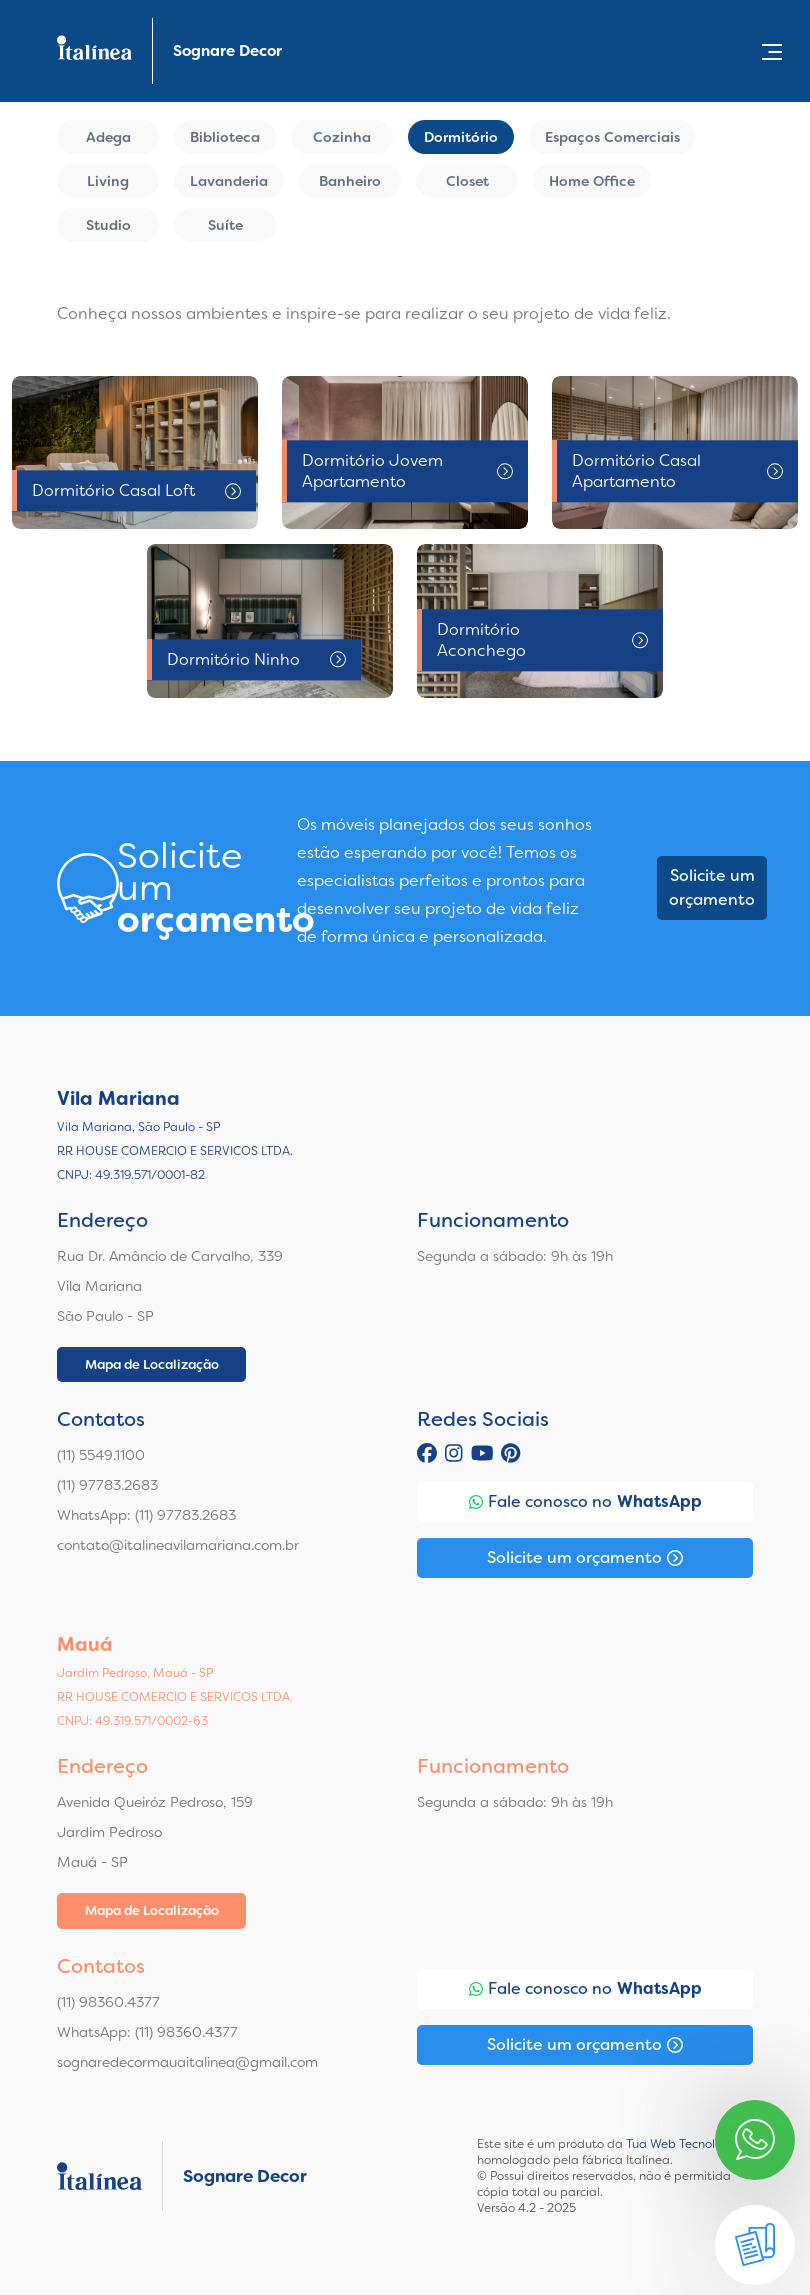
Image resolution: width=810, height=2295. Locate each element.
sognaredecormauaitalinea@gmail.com (187, 2062)
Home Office (592, 181)
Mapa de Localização (152, 1364)
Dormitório (461, 137)
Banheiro (350, 181)
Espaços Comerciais (612, 137)
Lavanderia (229, 181)
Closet (467, 181)
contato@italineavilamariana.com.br (178, 1545)
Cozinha (342, 137)
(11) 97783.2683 (107, 1485)
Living (108, 181)
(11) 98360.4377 (108, 2002)
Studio (108, 225)
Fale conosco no (585, 1502)
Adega (108, 137)
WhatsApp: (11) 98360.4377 (147, 2032)
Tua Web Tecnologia (683, 2144)
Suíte (225, 225)
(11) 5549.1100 (101, 1455)
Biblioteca (225, 137)
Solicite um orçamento (712, 887)
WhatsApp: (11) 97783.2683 (146, 1515)
